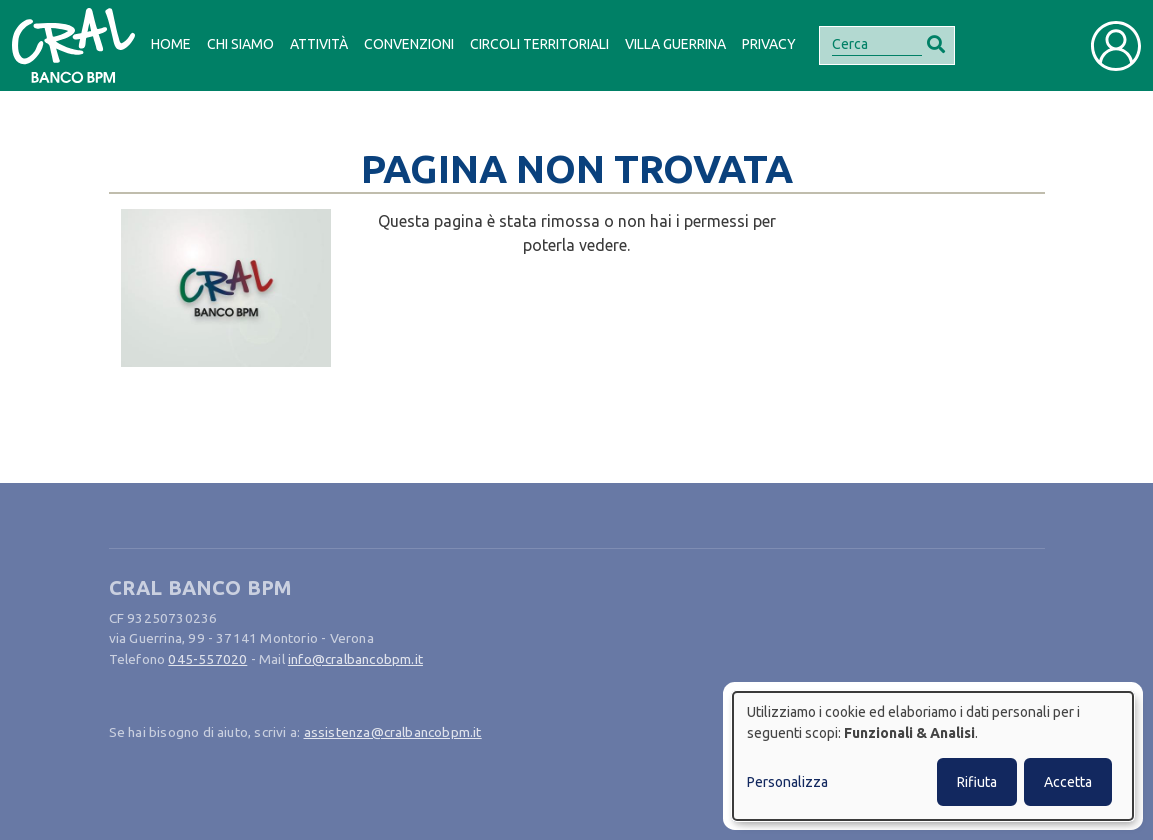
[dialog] (933, 756)
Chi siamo (240, 44)
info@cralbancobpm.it (355, 659)
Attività (319, 44)
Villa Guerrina (675, 44)
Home (171, 44)
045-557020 (207, 659)
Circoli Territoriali (539, 44)
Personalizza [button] (787, 782)
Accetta (1068, 782)
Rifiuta (977, 782)
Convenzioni (409, 44)
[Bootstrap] (73, 45)
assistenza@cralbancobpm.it (393, 732)
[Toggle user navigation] (1116, 46)
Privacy (769, 44)
